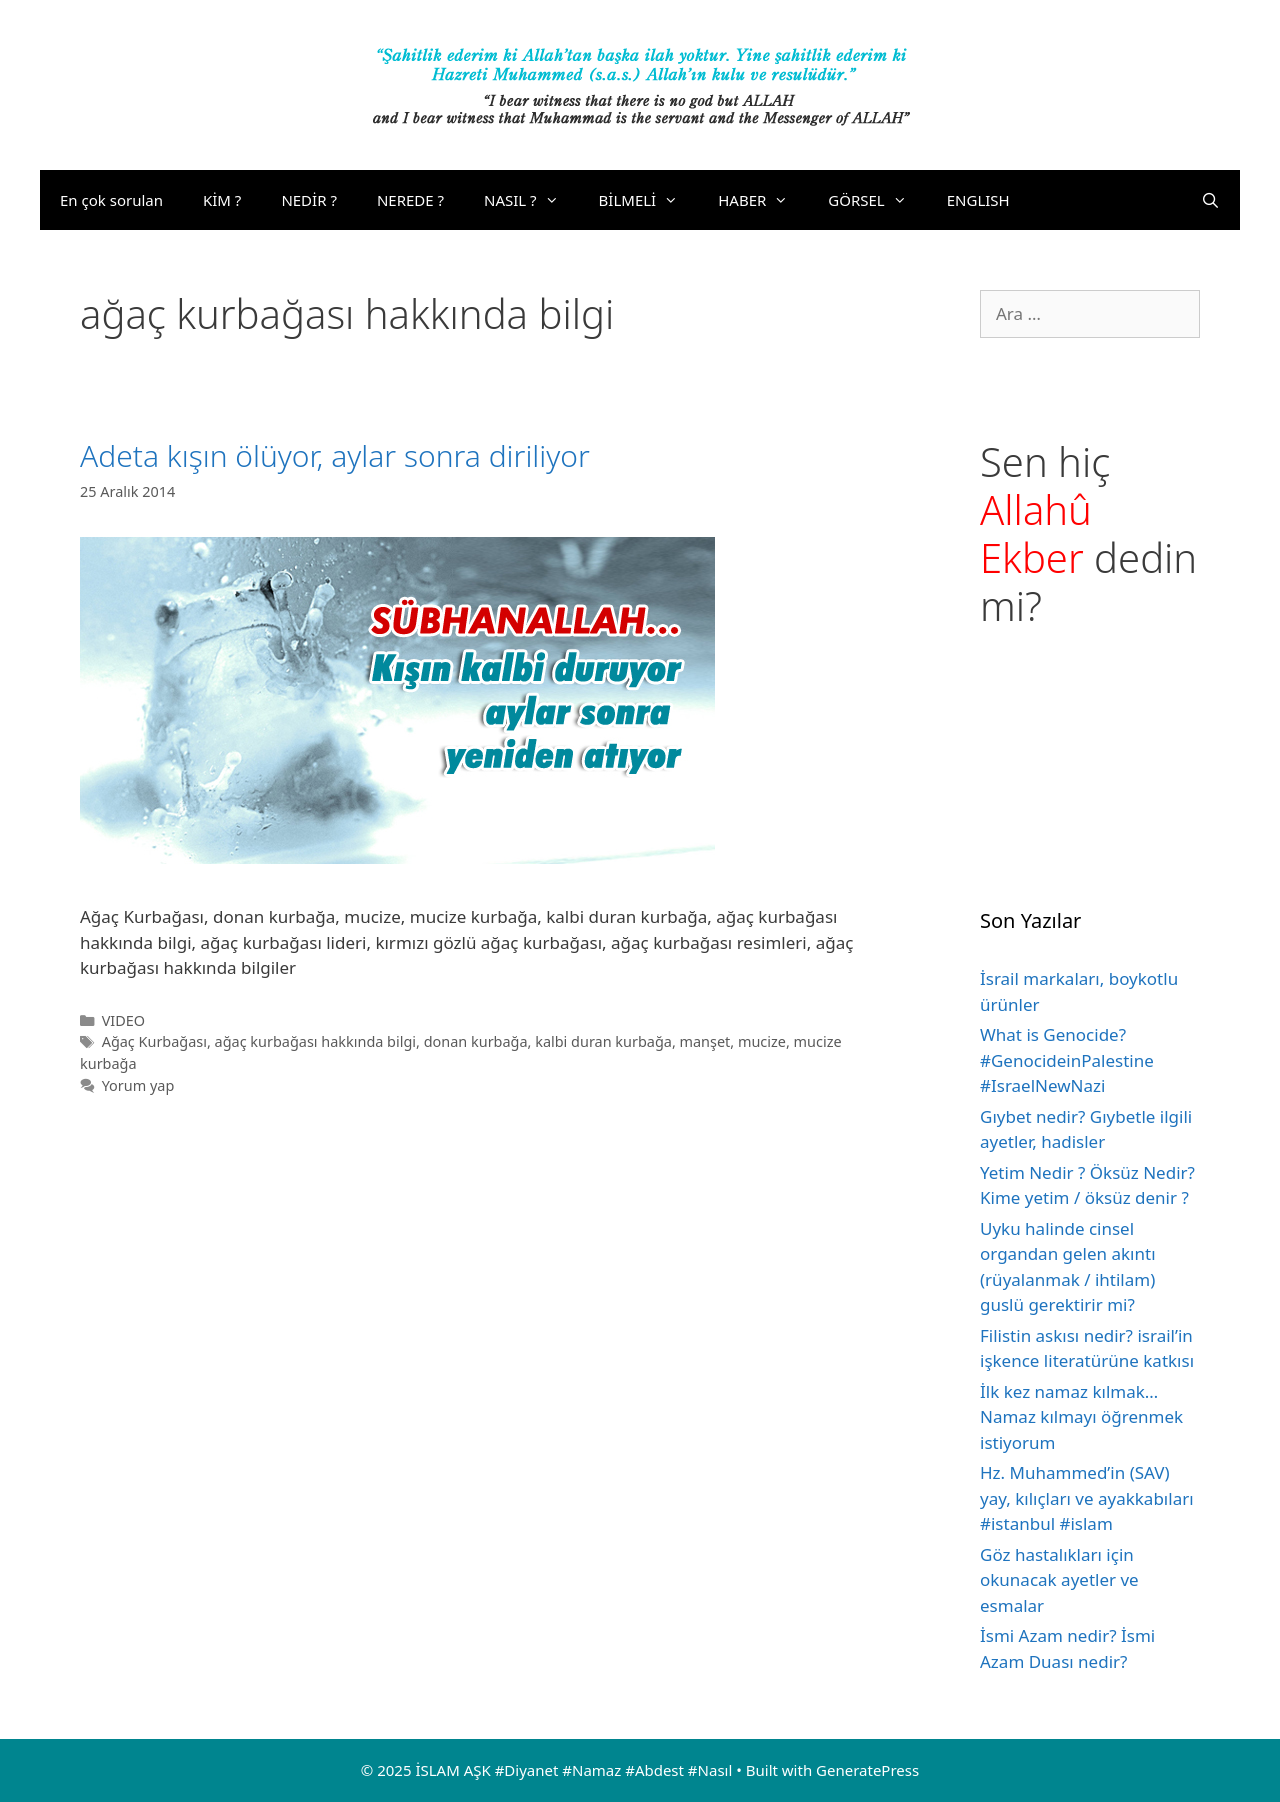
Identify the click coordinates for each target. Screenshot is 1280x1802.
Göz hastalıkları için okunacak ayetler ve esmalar (1059, 1580)
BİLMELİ (649, 200)
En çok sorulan (111, 200)
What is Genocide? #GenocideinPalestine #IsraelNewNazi (1067, 1060)
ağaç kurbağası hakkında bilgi (315, 1041)
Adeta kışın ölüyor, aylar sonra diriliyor (335, 455)
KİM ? (222, 200)
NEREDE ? (410, 200)
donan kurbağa (476, 1041)
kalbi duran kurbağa (603, 1041)
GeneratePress (867, 1770)
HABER (763, 200)
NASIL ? (531, 200)
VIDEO (123, 1020)
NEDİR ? (309, 200)
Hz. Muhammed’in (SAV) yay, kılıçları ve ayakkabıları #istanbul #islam (1087, 1498)
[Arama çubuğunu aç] (1210, 200)
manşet (705, 1041)
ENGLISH (978, 200)
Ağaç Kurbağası (154, 1041)
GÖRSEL (877, 200)
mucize (762, 1041)
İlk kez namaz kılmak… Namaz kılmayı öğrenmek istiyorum (1081, 1417)
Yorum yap (138, 1085)
